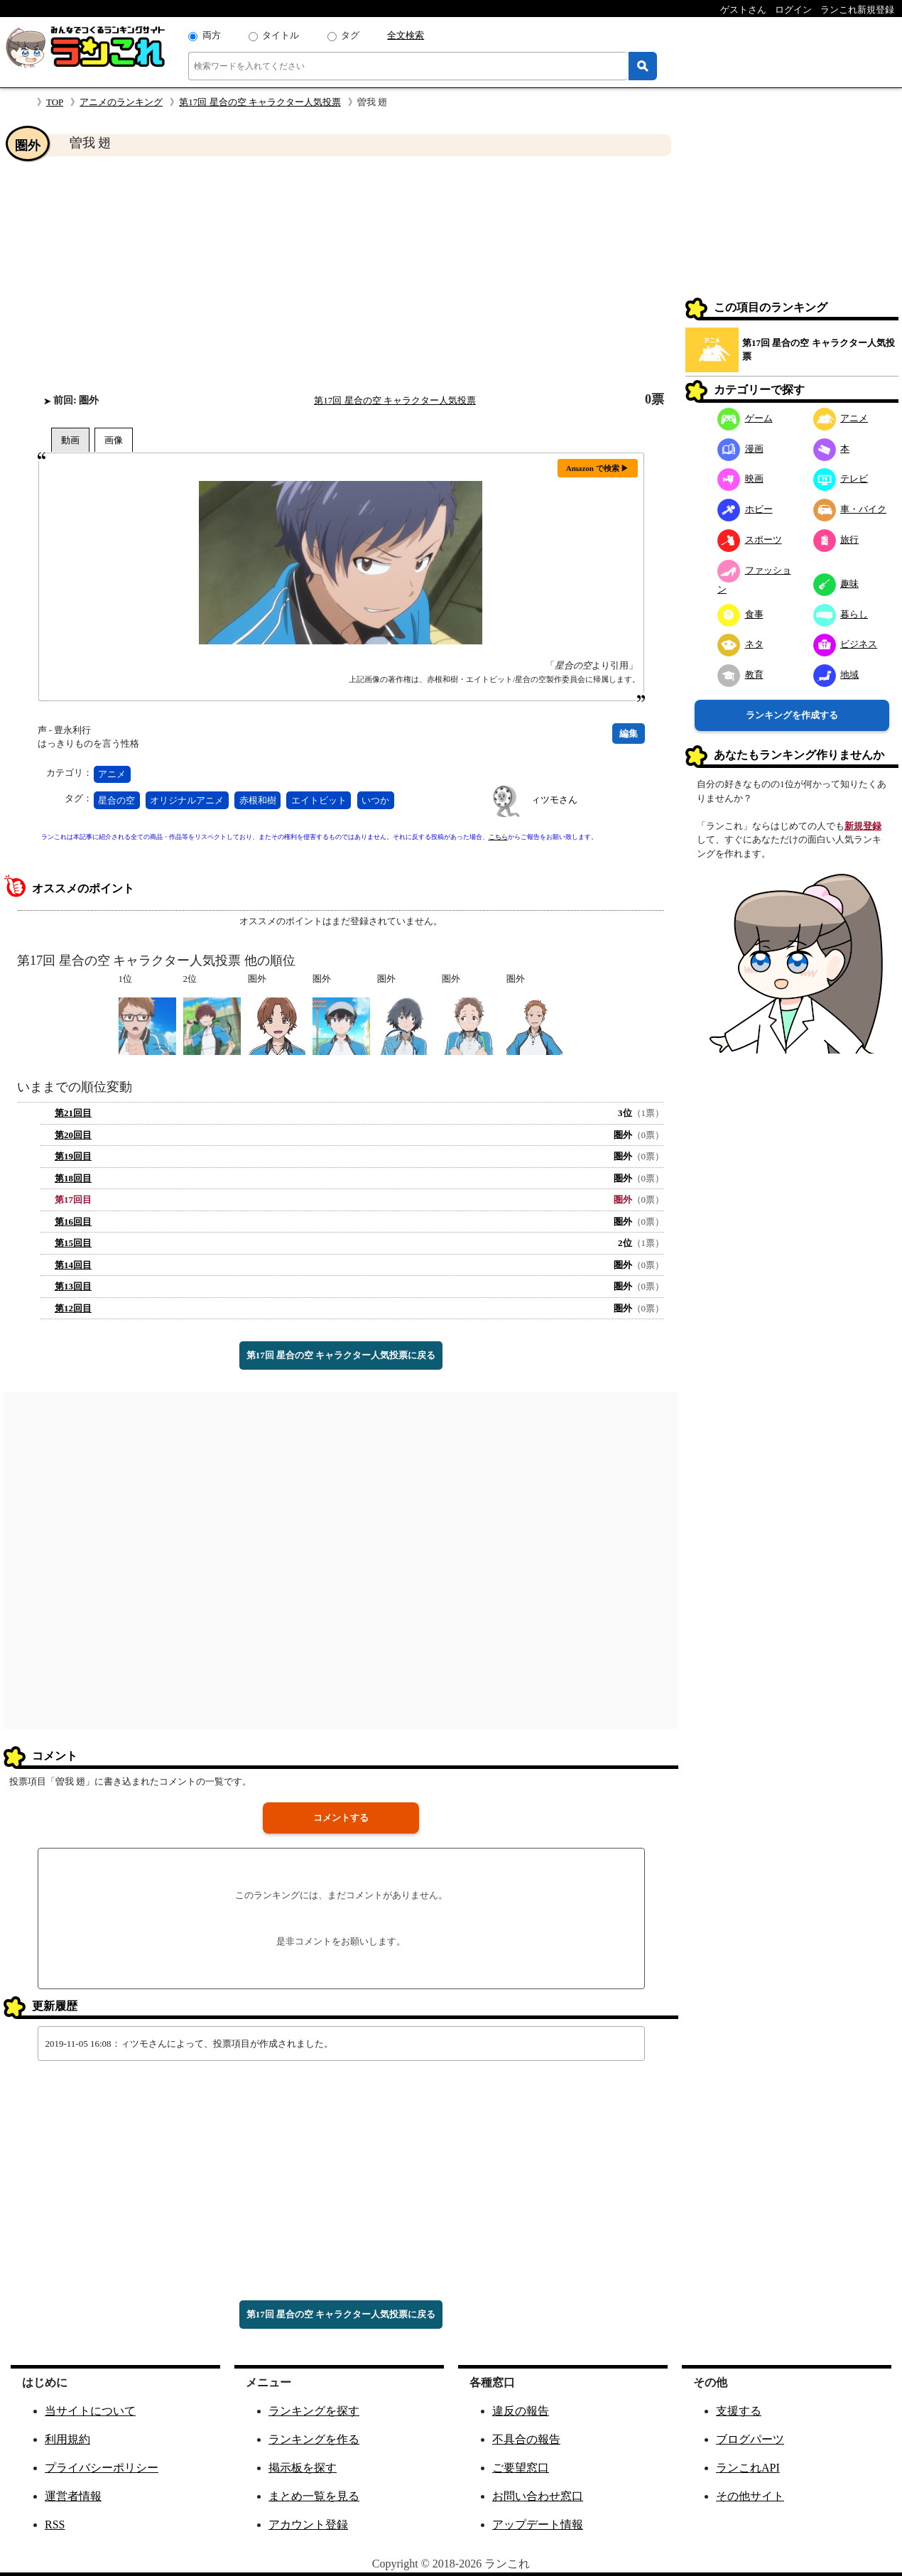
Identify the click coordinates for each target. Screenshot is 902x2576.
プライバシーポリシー (101, 2468)
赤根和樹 (257, 800)
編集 (628, 733)
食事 (740, 614)
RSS (55, 2524)
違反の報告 (520, 2411)
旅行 (836, 539)
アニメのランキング (121, 102)
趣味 (836, 583)
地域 (836, 674)
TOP (54, 102)
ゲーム (745, 418)
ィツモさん (554, 799)
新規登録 (862, 826)
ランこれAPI (748, 2468)
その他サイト (750, 2496)
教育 (740, 674)
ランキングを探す (313, 2411)
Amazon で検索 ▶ (597, 468)
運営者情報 (73, 2496)
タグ (350, 35)
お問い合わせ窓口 (537, 2496)
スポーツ (749, 539)
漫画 (740, 448)
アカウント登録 (308, 2524)
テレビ (841, 478)
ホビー (745, 509)
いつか (375, 800)
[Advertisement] (341, 274)
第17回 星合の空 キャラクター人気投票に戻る (341, 1355)
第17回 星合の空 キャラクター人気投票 (260, 102)
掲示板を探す (302, 2468)
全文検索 (405, 35)
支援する (738, 2411)
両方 (211, 35)
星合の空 (116, 800)
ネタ (740, 644)
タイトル (280, 35)
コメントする (341, 1817)
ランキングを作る (313, 2439)
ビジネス (845, 644)
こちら (498, 836)
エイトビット (319, 800)
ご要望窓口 (520, 2468)
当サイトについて (90, 2411)
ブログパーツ (750, 2439)
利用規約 (67, 2439)
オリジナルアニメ (187, 800)
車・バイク (850, 509)
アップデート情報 (537, 2524)
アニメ (112, 774)
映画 (740, 478)
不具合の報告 (526, 2439)
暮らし (841, 614)
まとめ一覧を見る (313, 2496)
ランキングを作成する (792, 715)
